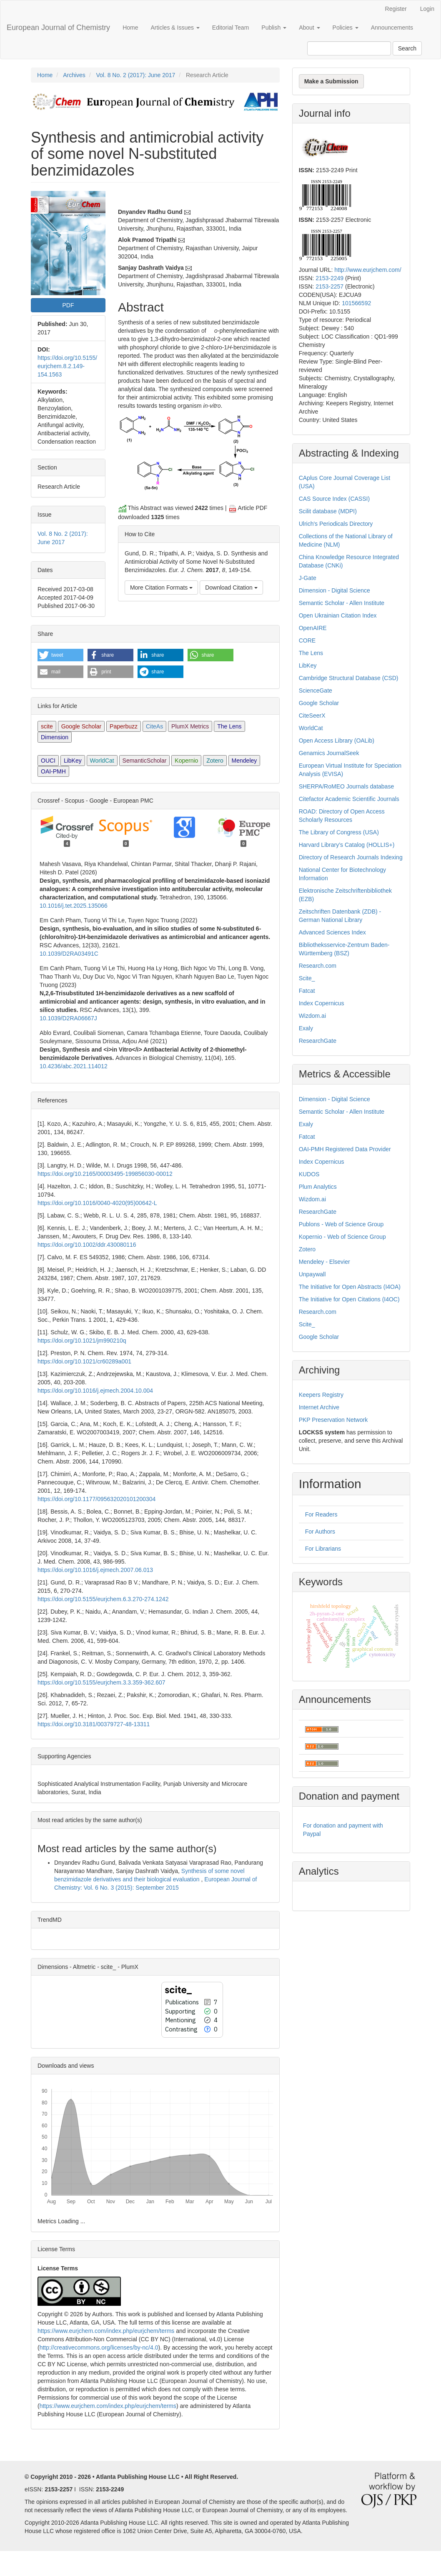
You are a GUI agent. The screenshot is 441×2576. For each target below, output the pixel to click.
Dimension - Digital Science (334, 590)
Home (130, 27)
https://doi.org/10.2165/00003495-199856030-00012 (105, 1173)
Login (427, 8)
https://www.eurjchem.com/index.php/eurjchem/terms (106, 2330)
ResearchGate (317, 1040)
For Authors (320, 1531)
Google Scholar (81, 726)
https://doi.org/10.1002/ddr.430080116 (87, 1244)
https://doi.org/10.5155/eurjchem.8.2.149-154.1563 (67, 366)
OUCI (48, 760)
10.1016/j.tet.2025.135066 (74, 905)
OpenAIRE (313, 628)
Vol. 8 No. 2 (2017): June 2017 (135, 75)
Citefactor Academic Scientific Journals (349, 799)
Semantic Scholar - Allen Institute (341, 603)
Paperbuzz (124, 726)
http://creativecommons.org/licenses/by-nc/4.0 (99, 2347)
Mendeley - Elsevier (324, 1261)
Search (407, 48)
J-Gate (307, 578)
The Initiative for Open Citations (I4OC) (349, 1299)
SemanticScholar (145, 760)
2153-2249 (329, 278)
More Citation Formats (161, 587)
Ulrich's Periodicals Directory (336, 523)
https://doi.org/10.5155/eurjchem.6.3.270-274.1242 (103, 1599)
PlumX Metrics (190, 726)
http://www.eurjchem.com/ (367, 269)
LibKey (73, 760)
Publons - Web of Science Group (341, 1224)
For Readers (321, 1514)
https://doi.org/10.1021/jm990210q (82, 1340)
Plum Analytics (318, 1186)
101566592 (356, 303)
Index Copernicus (321, 1003)
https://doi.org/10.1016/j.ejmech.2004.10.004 (95, 1390)
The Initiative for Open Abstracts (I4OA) (350, 1286)
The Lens (229, 726)
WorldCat (102, 760)
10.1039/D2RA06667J (68, 1018)
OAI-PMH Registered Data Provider (345, 1149)
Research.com (317, 965)
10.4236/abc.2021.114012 (74, 1066)
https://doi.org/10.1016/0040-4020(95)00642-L (97, 1203)
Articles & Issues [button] (174, 27)
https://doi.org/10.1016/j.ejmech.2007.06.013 (95, 1570)
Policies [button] (345, 27)
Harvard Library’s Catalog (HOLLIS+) (347, 844)
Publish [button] (273, 27)
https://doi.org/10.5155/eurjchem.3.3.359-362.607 (101, 1682)
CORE (307, 640)
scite (47, 726)
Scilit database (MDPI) (328, 511)
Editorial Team (230, 27)
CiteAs (154, 726)
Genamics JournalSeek (329, 753)
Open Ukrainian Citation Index (338, 615)
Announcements (392, 27)
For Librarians (323, 1548)
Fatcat (307, 990)
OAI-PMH (53, 771)
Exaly (306, 1028)
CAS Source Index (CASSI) (334, 498)
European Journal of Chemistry (58, 27)
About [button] (309, 27)
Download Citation (231, 587)
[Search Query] (349, 48)
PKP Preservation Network (333, 1419)
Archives (74, 75)
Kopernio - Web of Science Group (342, 1236)
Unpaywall (312, 1274)
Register (396, 8)
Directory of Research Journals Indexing (351, 857)
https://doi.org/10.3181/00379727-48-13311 (94, 1724)
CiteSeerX (312, 715)
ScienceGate (315, 690)
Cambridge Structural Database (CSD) (348, 678)
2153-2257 (329, 286)
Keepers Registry (321, 1394)
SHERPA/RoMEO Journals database (346, 786)
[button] (60, 655)
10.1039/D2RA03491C (69, 953)
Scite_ (307, 978)
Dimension (54, 737)
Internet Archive (319, 1407)
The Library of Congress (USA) (339, 832)
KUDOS (309, 1174)
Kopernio (186, 760)
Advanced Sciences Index (332, 932)
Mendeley (244, 760)
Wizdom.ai (312, 1015)
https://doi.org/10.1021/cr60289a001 (84, 1361)
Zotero (214, 760)
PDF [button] (68, 305)
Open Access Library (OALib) (336, 740)
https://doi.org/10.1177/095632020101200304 (96, 1499)
